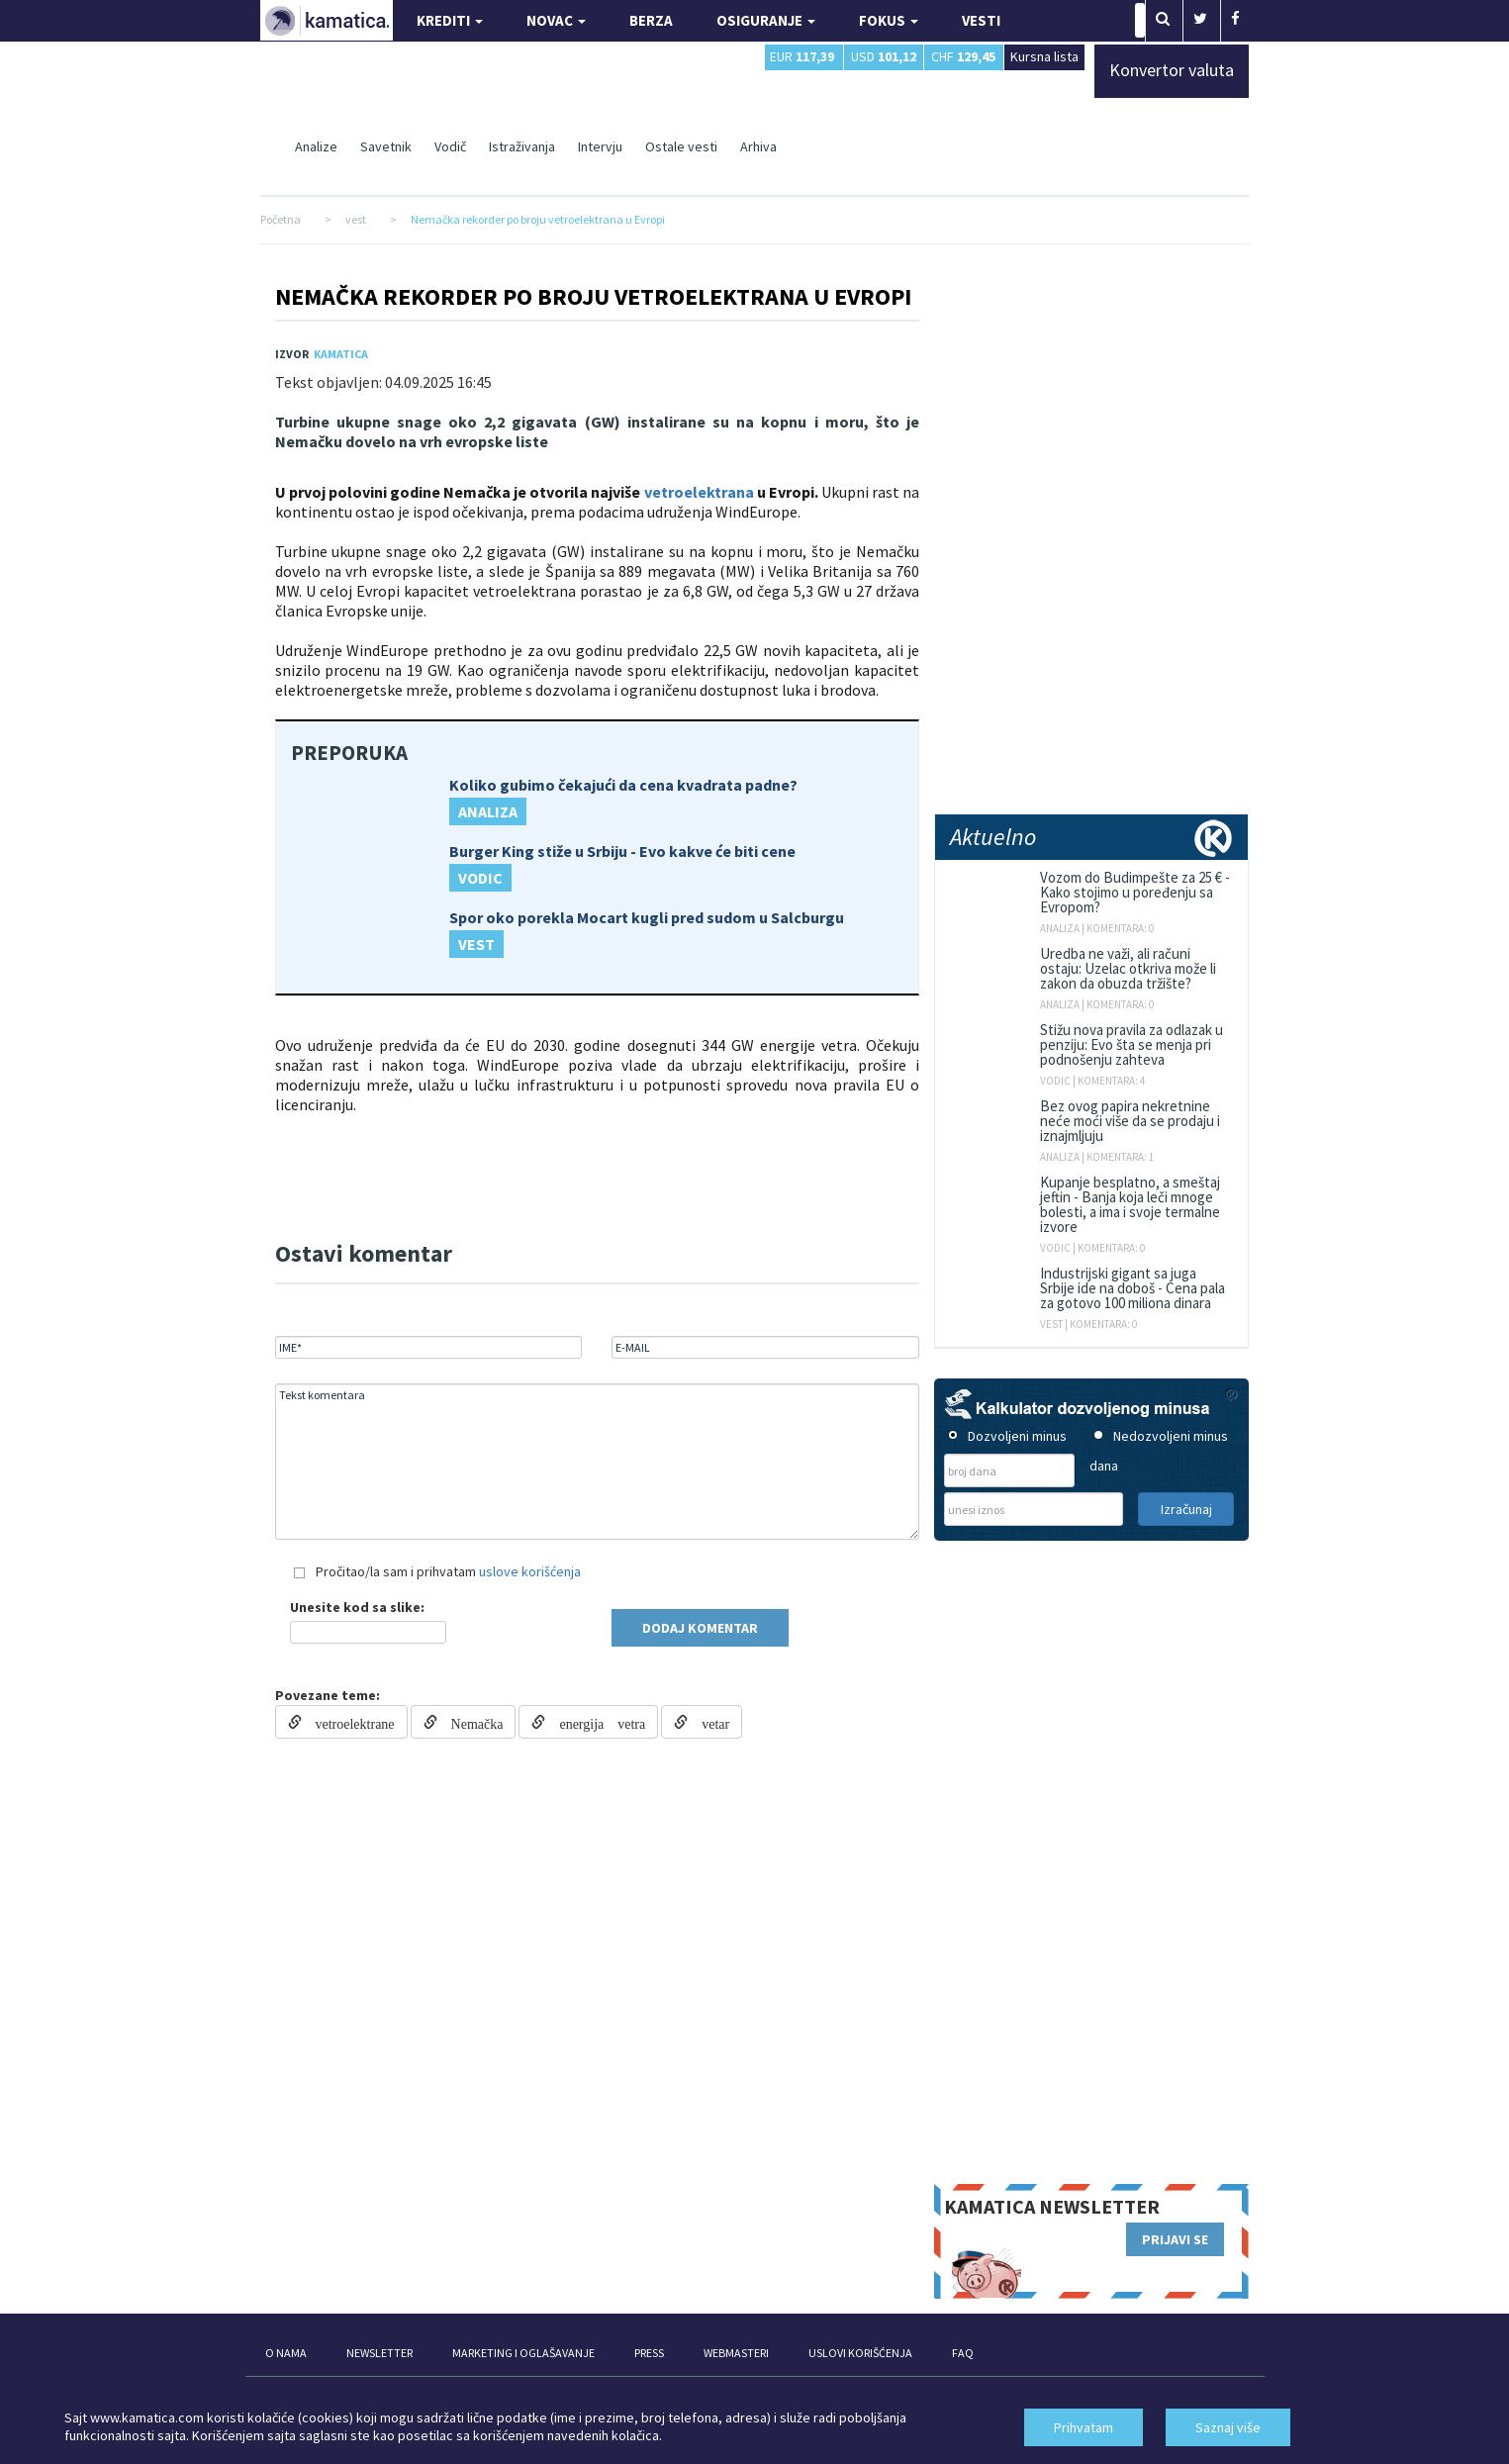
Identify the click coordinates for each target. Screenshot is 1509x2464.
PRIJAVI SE (1175, 2239)
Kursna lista (1044, 55)
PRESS (649, 2352)
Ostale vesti (681, 146)
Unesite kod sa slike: (357, 1607)
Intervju (600, 146)
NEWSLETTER (379, 2352)
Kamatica (341, 353)
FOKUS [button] (888, 20)
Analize (316, 146)
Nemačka (470, 1722)
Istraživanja (522, 146)
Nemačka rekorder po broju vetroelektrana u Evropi (593, 296)
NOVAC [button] (556, 20)
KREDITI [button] (450, 20)
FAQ (963, 2352)
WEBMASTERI (736, 2352)
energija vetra (595, 1722)
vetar (708, 1722)
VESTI (981, 20)
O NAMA (286, 2352)
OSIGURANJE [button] (765, 20)
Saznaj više (1228, 2427)
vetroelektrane (348, 1722)
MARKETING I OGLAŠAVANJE (523, 2352)
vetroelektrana (699, 492)
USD (883, 56)
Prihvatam (1083, 2427)
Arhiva (758, 146)
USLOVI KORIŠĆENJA (860, 2352)
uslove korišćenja (530, 1571)
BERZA (651, 20)
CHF (963, 56)
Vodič (450, 146)
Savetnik (386, 146)
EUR (802, 56)
